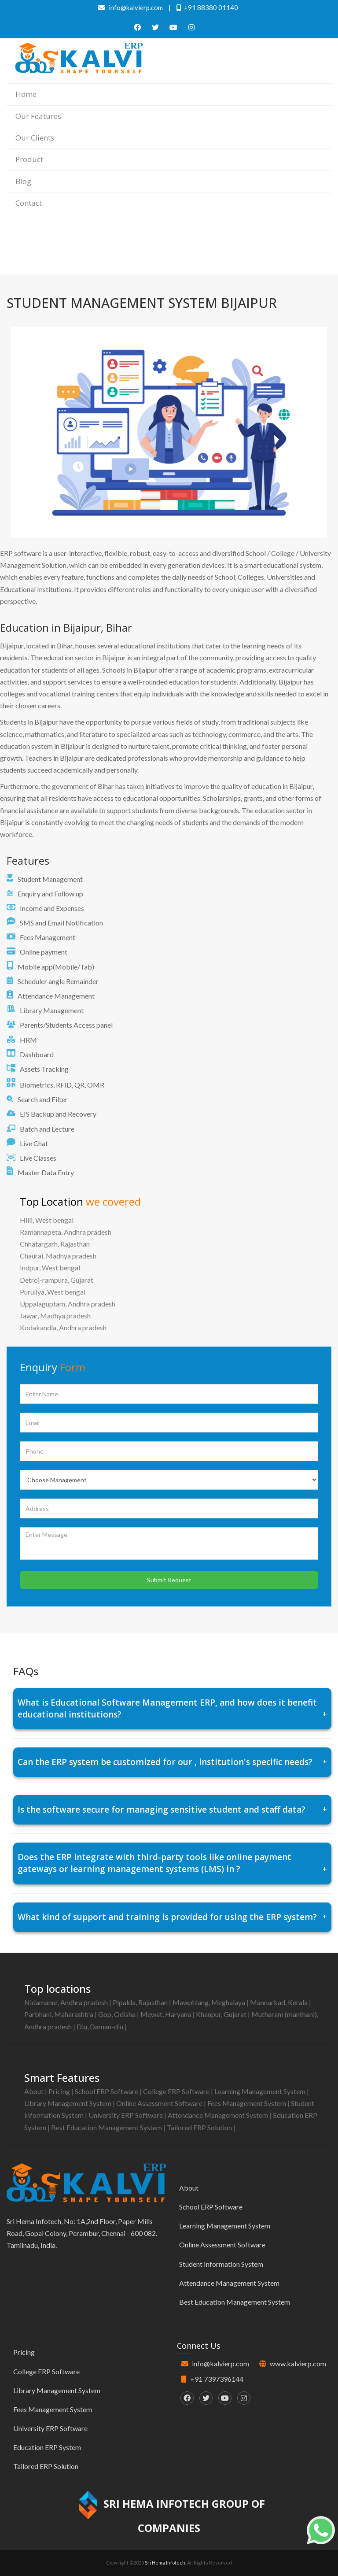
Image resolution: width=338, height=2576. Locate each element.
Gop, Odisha (117, 2014)
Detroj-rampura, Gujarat (56, 1280)
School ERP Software (107, 2091)
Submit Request (169, 1580)
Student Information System (221, 2264)
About (34, 2091)
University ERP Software (126, 2115)
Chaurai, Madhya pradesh (58, 1255)
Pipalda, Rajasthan (141, 2002)
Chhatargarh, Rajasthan (55, 1244)
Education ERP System (47, 2447)
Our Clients (34, 138)
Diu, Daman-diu (101, 2026)
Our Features (38, 116)
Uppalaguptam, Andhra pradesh (67, 1303)
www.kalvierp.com (298, 2363)
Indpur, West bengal (50, 1267)
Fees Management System (247, 2103)
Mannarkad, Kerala (279, 2002)
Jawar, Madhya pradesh (55, 1315)
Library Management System (68, 2103)
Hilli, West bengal (46, 1220)
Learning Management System (260, 2091)
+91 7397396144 (216, 2379)
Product (29, 159)
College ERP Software (177, 2091)
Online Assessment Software (160, 2103)
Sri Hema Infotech (165, 2562)
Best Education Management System (107, 2127)
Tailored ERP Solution (200, 2127)
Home (26, 94)
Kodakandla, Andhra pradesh (63, 1327)
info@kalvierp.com (220, 2363)
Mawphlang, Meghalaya (209, 2002)
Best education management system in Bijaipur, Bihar (265, 247)
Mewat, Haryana (166, 2014)
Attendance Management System (218, 2115)
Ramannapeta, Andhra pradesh (65, 1232)
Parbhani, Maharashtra (59, 2014)
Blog (23, 181)
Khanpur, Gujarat (222, 2014)
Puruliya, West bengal (52, 1292)
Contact (28, 203)
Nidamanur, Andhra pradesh (66, 2002)
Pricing (59, 2091)
